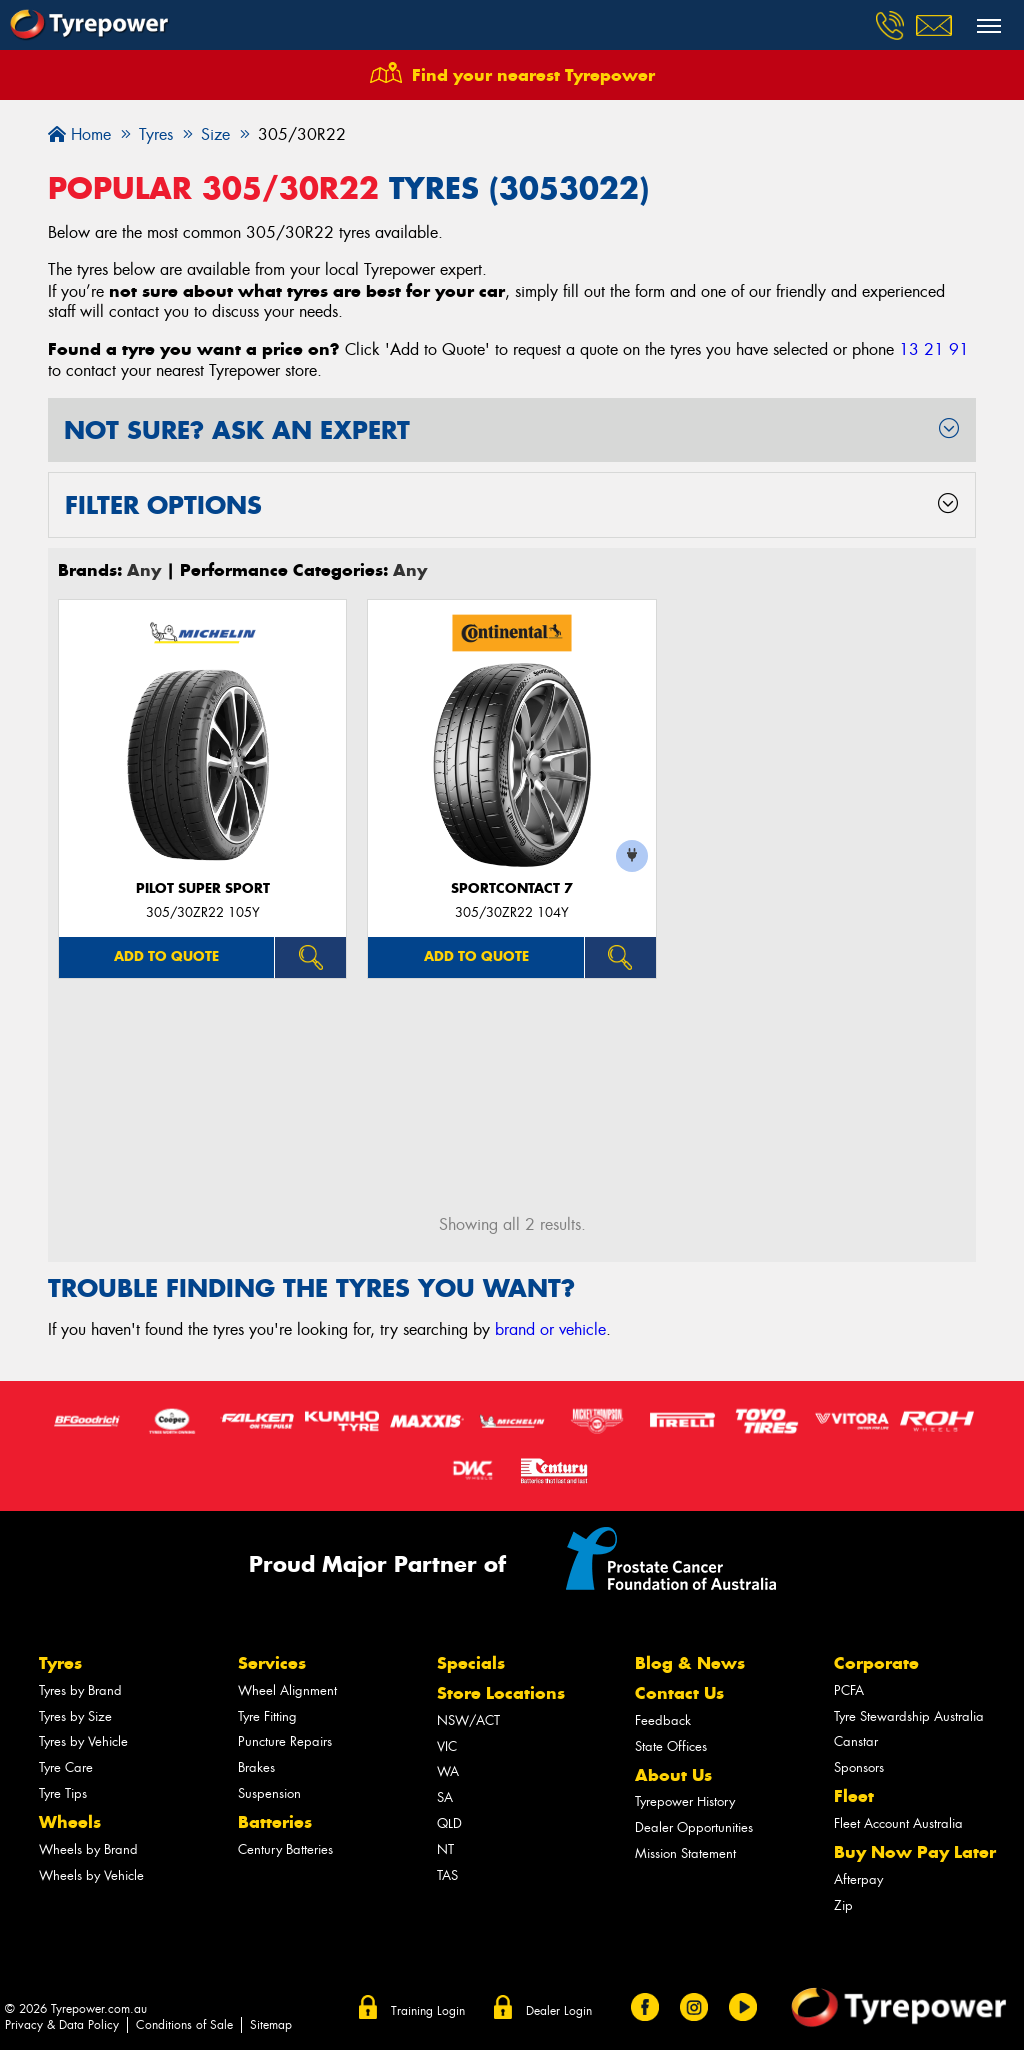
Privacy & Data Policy (62, 2025)
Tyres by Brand (80, 1690)
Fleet (854, 1796)
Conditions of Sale (184, 2025)
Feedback (663, 1720)
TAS (447, 1875)
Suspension (269, 1793)
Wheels (70, 1822)
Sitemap (271, 2025)
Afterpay (858, 1879)
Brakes (256, 1767)
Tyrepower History (685, 1801)
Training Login (428, 2011)
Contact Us (679, 1693)
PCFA (849, 1690)
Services (272, 1663)
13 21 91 (934, 349)
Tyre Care (66, 1767)
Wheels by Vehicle (91, 1875)
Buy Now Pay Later (915, 1852)
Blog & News (690, 1663)
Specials (471, 1663)
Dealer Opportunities (694, 1827)
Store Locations (501, 1693)
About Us (673, 1775)
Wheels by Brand (88, 1849)
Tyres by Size (75, 1716)
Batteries (275, 1822)
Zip (843, 1905)
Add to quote (166, 956)
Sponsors (859, 1767)
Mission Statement (685, 1853)
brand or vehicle (550, 1329)
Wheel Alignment (287, 1690)
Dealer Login (559, 2011)
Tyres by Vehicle (83, 1741)
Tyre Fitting (267, 1716)
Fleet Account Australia (898, 1823)
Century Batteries (285, 1849)
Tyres (60, 1663)
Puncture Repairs (285, 1741)
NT (445, 1849)
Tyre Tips (63, 1793)
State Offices (671, 1746)
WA (448, 1771)
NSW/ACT (468, 1720)
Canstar (856, 1741)
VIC (447, 1746)
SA (445, 1797)
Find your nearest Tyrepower (533, 75)
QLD (449, 1823)
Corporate (876, 1663)
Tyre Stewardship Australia (909, 1716)
